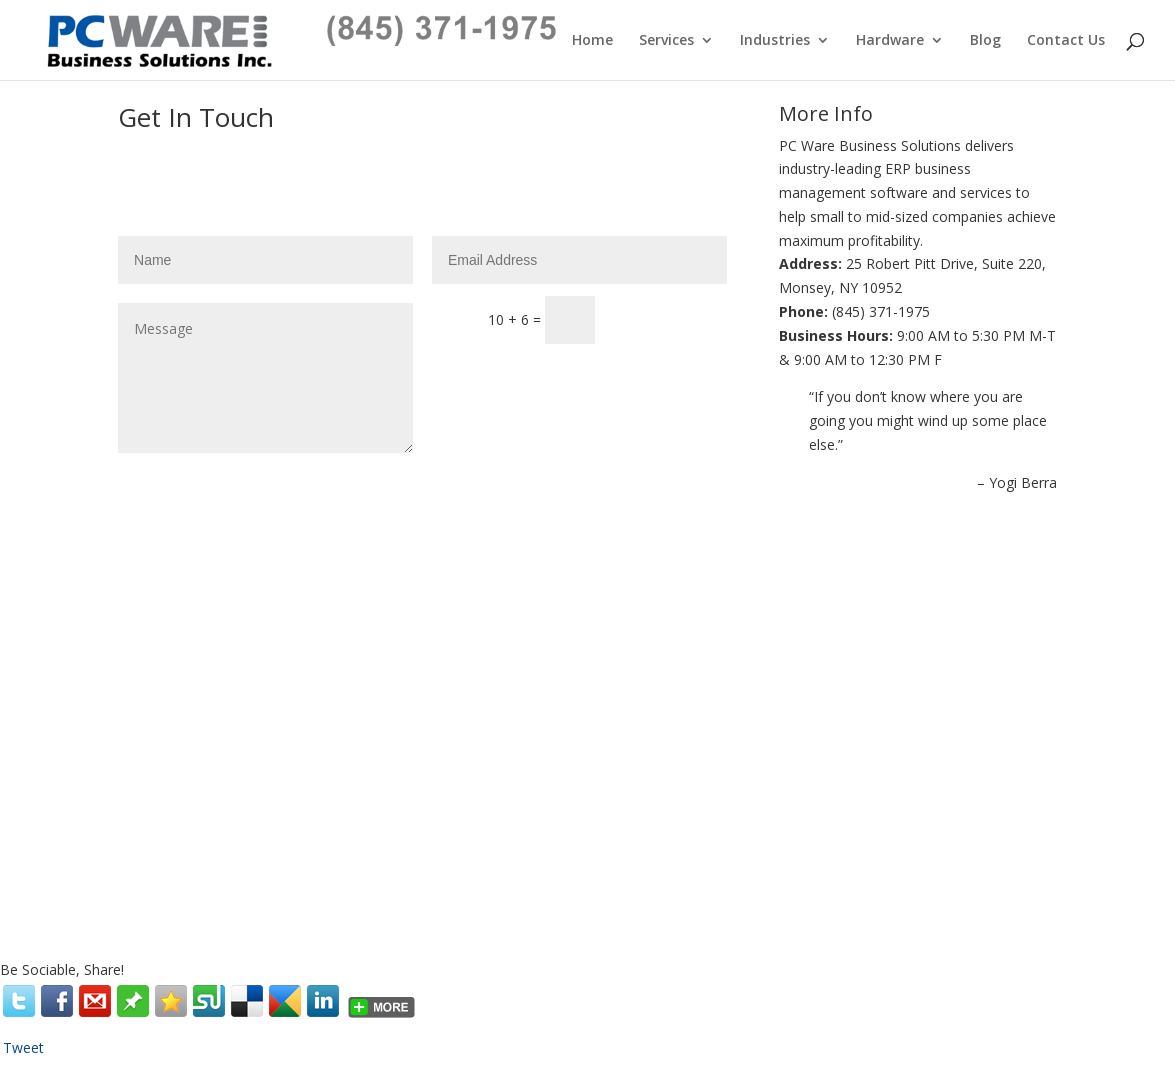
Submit (670, 184)
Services (666, 41)
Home (592, 41)
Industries (775, 41)
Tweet (23, 1047)
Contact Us (1066, 41)
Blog (985, 41)
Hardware (890, 41)
